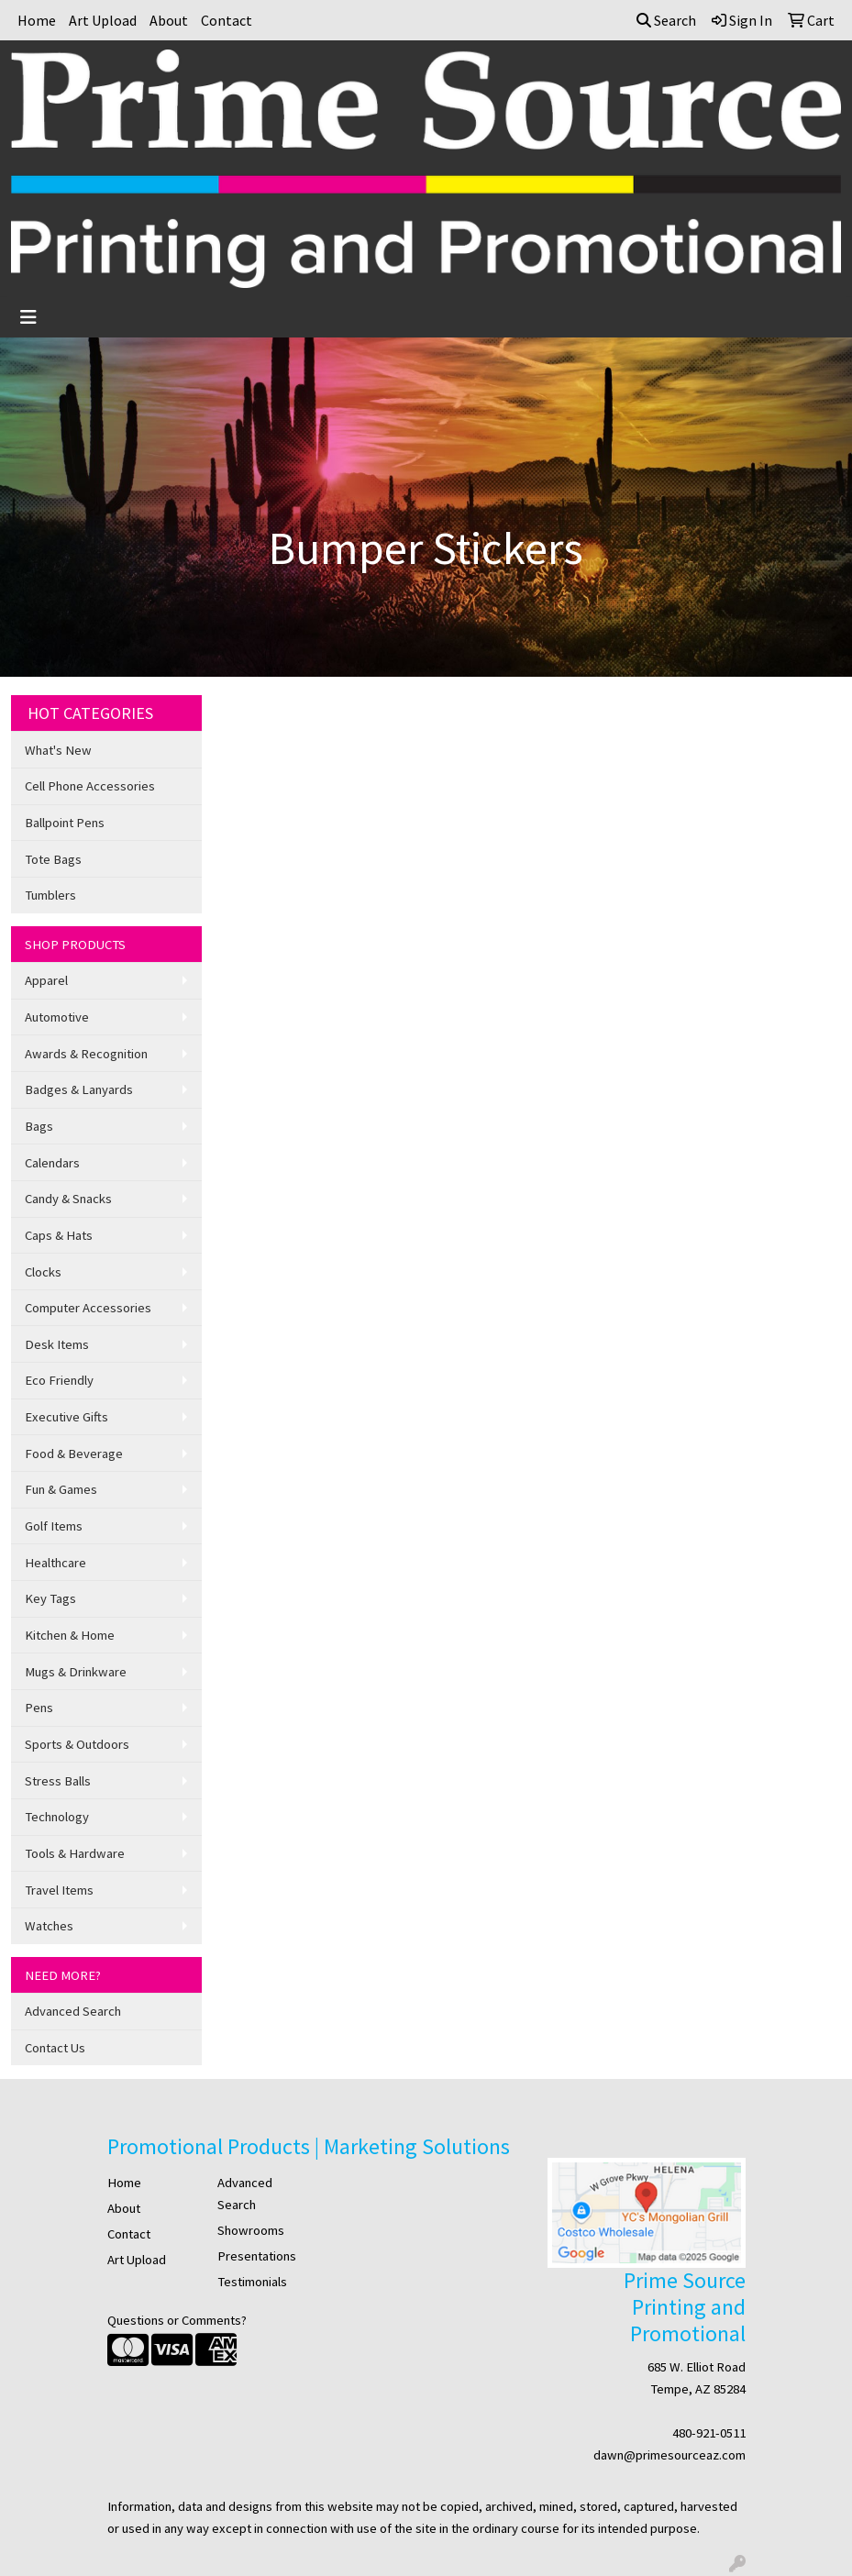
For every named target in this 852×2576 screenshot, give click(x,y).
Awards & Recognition (86, 1053)
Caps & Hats (59, 1235)
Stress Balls (58, 1781)
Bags (39, 1126)
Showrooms (250, 2230)
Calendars (52, 1163)
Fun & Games (61, 1489)
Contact (226, 20)
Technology (57, 1816)
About (168, 20)
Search (666, 20)
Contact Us (55, 2048)
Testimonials (252, 2281)
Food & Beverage (74, 1453)
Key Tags (50, 1598)
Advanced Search (73, 2011)
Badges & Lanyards (79, 1089)
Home (36, 20)
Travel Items (59, 1890)
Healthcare (55, 1562)
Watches (49, 1926)
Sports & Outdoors (77, 1744)
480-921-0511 (709, 2433)
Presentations (256, 2256)
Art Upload (103, 20)
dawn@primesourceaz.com (669, 2455)
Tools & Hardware (75, 1853)
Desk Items (57, 1344)
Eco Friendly (59, 1380)
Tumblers (50, 895)
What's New (58, 750)
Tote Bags (53, 859)
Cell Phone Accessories (90, 786)
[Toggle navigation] (28, 317)
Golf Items (54, 1526)
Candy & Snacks (68, 1198)
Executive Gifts (66, 1417)
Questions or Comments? (177, 2320)
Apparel (46, 980)
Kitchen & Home (70, 1635)
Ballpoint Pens (65, 822)
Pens (39, 1707)
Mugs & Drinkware (76, 1672)
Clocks (43, 1272)
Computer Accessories (88, 1307)
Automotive (57, 1017)
